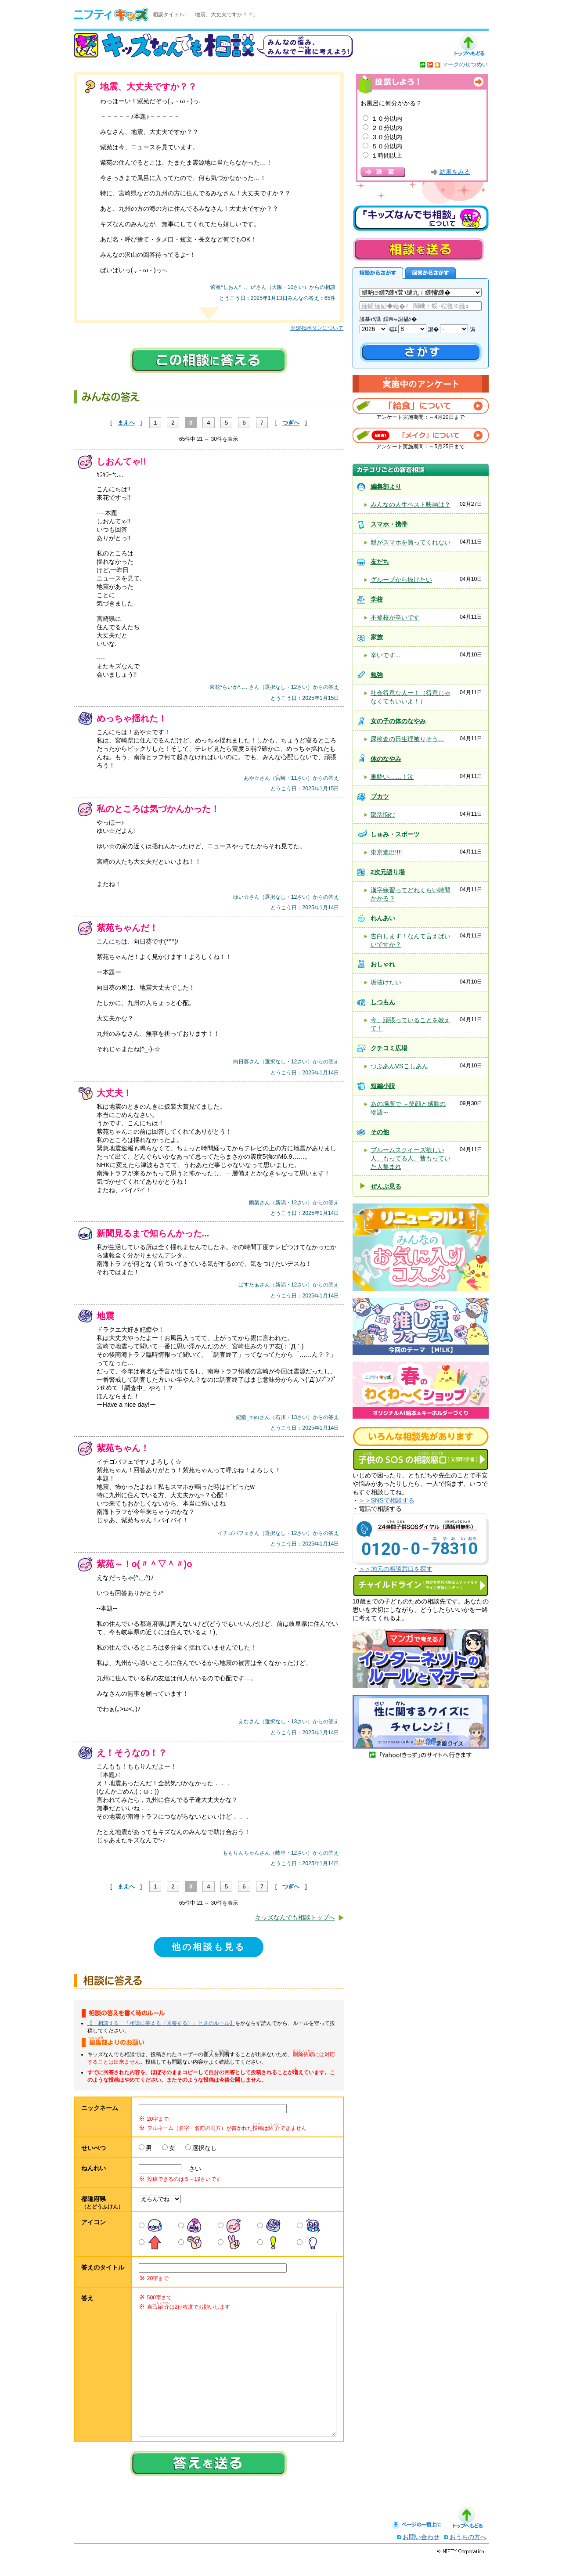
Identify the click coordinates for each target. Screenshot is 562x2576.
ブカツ (380, 796)
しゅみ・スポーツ (395, 834)
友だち (380, 561)
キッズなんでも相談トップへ (295, 1917)
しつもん (383, 1001)
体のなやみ (386, 758)
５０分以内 (386, 146)
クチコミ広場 (389, 1048)
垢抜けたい (386, 982)
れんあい (383, 918)
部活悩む (383, 814)
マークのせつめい (465, 64)
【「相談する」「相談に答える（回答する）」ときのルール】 (161, 2023)
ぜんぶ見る (386, 1186)
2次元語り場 (388, 871)
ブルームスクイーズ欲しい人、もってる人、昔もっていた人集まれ (410, 1158)
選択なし (204, 2147)
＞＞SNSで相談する (387, 1500)
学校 (377, 599)
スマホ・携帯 (389, 524)
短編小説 (383, 1085)
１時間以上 (386, 155)
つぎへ (290, 422)
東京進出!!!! (386, 852)
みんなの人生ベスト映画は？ (410, 504)
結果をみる (455, 172)
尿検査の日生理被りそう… (407, 738)
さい (192, 2168)
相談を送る (418, 249)
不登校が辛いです (395, 617)
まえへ (126, 422)
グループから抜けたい (401, 579)
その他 (380, 1131)
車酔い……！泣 (392, 776)
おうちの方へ (468, 2554)
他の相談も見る (208, 1947)
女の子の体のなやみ (398, 720)
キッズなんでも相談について (421, 218)
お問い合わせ (421, 2554)
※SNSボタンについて (316, 328)
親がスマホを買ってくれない (410, 542)
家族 (377, 637)
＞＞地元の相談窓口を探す (395, 1568)
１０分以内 (386, 118)
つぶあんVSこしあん (399, 1066)
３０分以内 (386, 137)
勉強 (377, 674)
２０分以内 (386, 127)
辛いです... (385, 655)
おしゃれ (383, 964)
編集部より (386, 486)
